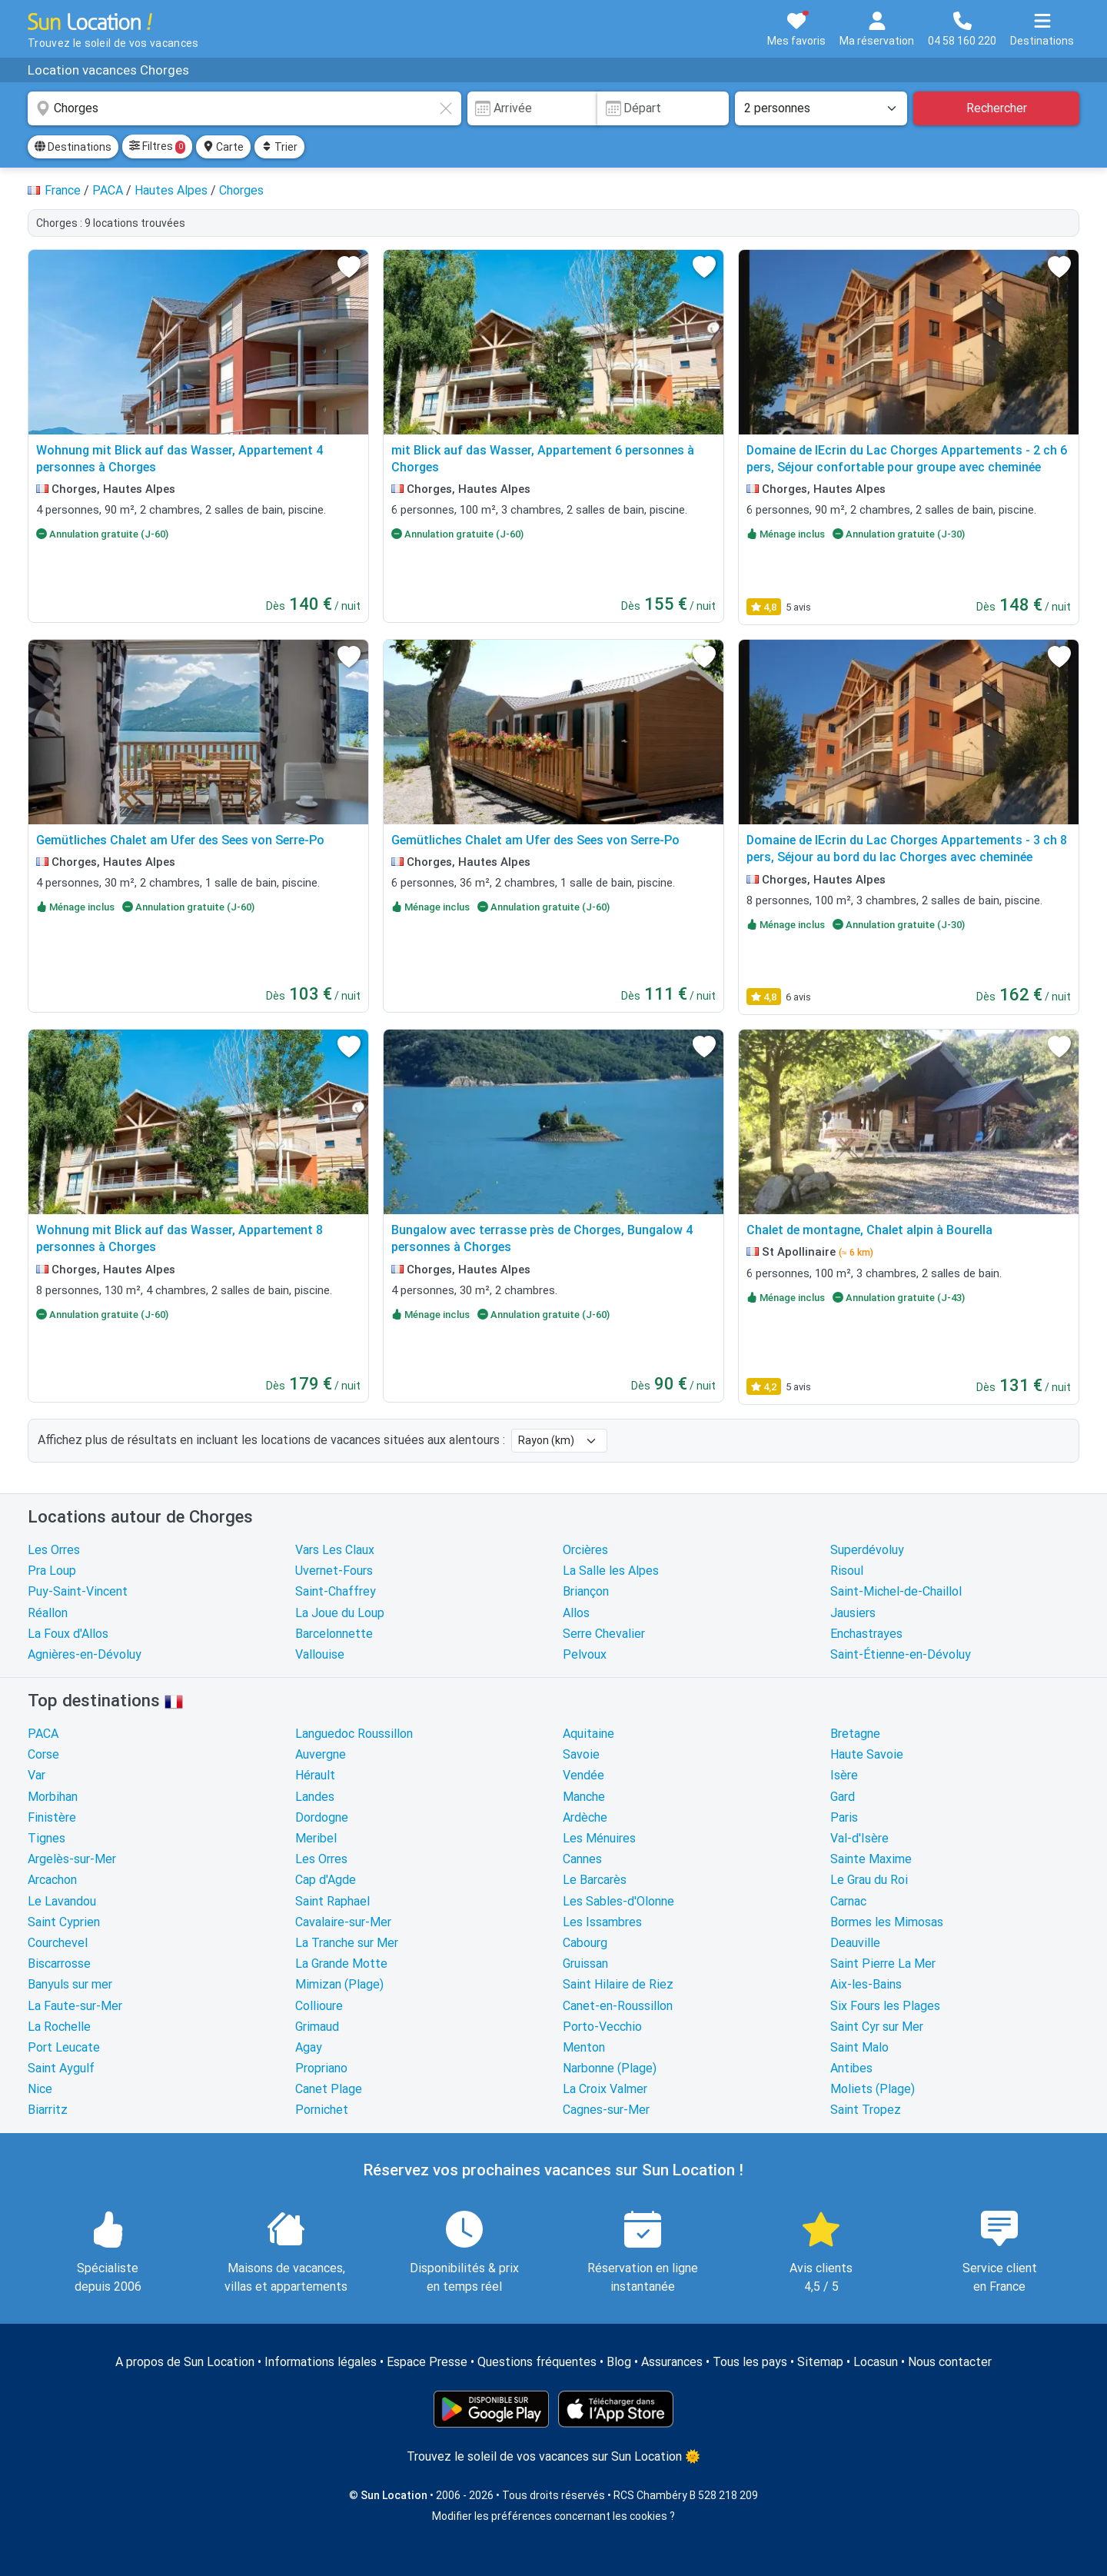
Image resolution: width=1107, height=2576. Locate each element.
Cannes (582, 1859)
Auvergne (320, 1754)
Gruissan (585, 1963)
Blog (619, 2362)
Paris (844, 1817)
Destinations (73, 147)
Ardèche (585, 1817)
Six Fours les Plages (885, 2006)
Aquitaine (588, 1733)
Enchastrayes (866, 1633)
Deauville (855, 1942)
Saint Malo (859, 2047)
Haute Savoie (866, 1754)
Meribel (316, 1838)
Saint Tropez (865, 2109)
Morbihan (53, 1796)
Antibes (851, 2068)
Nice (40, 2089)
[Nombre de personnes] (821, 108)
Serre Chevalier (604, 1633)
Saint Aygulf (61, 2068)
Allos (576, 1613)
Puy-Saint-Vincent (78, 1591)
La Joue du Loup (339, 1613)
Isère (844, 1775)
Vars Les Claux (334, 1550)
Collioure (319, 2006)
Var (36, 1775)
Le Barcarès (595, 1879)
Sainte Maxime (871, 1859)
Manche (584, 1796)
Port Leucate (64, 2047)
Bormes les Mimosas (886, 1922)
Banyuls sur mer (70, 1984)
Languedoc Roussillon (354, 1733)
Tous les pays (750, 2362)
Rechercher (996, 108)
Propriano (321, 2068)
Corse (43, 1754)
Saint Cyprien (64, 1922)
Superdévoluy (867, 1550)
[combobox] (244, 108)
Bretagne (855, 1733)
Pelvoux (585, 1654)
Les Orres (54, 1550)
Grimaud (317, 2026)
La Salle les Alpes (611, 1570)
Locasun (875, 2362)
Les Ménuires (599, 1838)
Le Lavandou (62, 1901)
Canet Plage (328, 2089)
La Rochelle (59, 2026)
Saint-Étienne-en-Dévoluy (900, 1654)
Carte (223, 147)
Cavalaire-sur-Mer (343, 1922)
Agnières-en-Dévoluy (84, 1654)
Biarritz (48, 2109)
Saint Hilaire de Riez (618, 1984)
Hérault (315, 1775)
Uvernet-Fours (334, 1570)
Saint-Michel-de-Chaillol (896, 1591)
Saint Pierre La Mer (883, 1963)
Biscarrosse (59, 1963)
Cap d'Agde (325, 1879)
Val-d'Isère (859, 1838)
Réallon (48, 1613)
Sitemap (820, 2362)
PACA (43, 1733)
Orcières (585, 1550)
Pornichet (321, 2109)
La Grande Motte (341, 1963)
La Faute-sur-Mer (75, 2006)
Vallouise (319, 1654)
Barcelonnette (334, 1633)
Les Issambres (602, 1922)
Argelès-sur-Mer (72, 1859)
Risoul (846, 1570)
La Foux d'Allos (68, 1633)
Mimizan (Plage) (339, 1984)
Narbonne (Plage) (610, 2068)
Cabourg (585, 1942)
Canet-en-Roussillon (618, 2006)
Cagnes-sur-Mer (606, 2109)
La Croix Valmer (605, 2089)
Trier (279, 147)
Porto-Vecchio (602, 2026)
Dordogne (321, 1817)
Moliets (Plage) (872, 2089)
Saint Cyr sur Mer (876, 2026)
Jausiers (853, 1613)
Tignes (46, 1838)
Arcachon (52, 1879)
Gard (842, 1796)
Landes (314, 1796)
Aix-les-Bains (866, 1984)
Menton (584, 2047)
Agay (308, 2047)
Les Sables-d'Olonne (618, 1901)
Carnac (848, 1901)
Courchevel (58, 1942)
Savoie (581, 1754)
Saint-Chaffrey (335, 1591)
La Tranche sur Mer (346, 1942)
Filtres (157, 147)
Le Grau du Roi (869, 1879)
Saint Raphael (332, 1901)
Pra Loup (52, 1570)
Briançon (586, 1591)
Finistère (52, 1817)
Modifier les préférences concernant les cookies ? (553, 2516)
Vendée (583, 1775)
